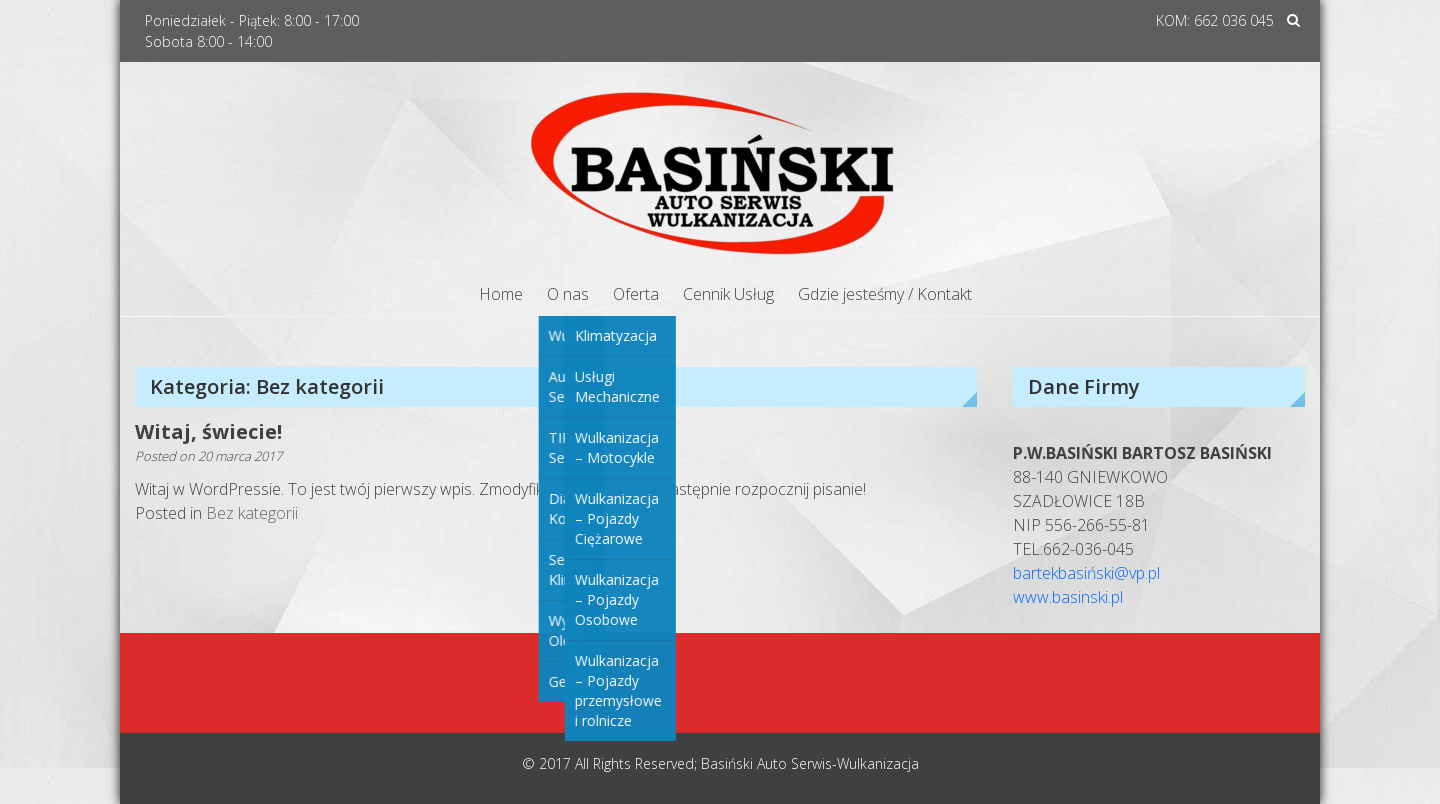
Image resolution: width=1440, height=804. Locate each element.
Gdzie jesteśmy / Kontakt (885, 294)
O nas (568, 294)
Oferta (636, 294)
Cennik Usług (728, 294)
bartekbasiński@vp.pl (1086, 573)
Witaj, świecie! (208, 431)
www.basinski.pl (1068, 597)
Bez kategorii (252, 513)
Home (501, 294)
